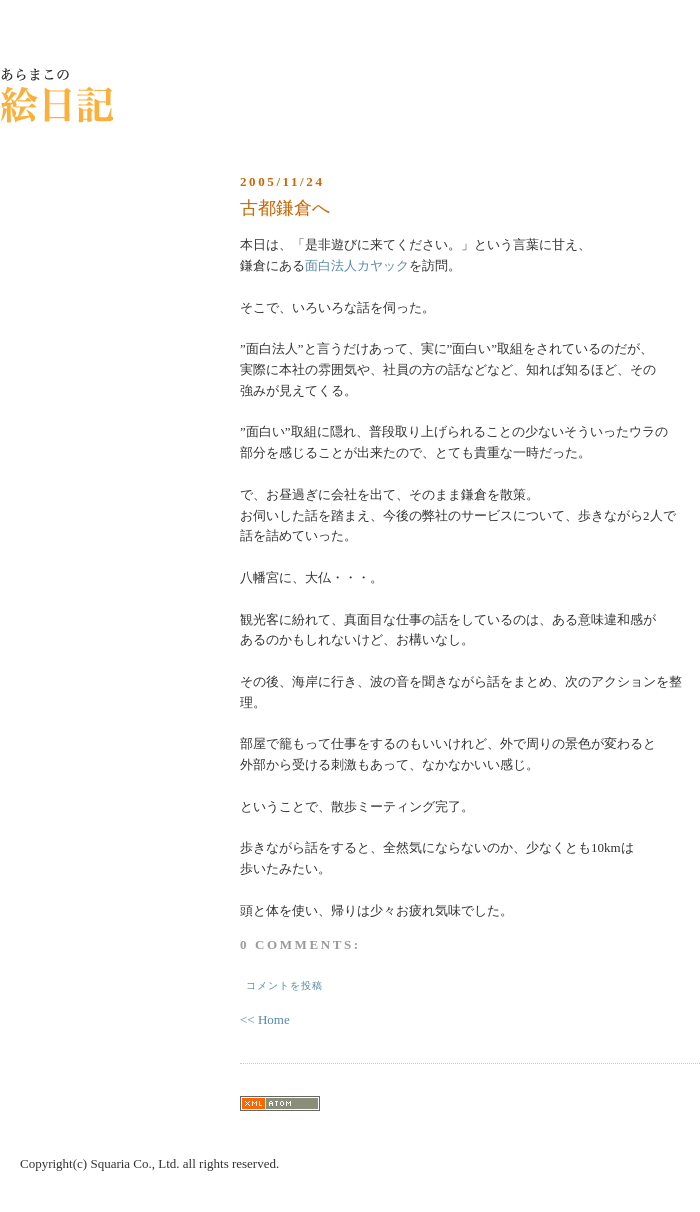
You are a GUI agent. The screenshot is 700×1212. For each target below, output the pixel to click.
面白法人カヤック (357, 265)
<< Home (265, 1019)
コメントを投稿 (284, 985)
